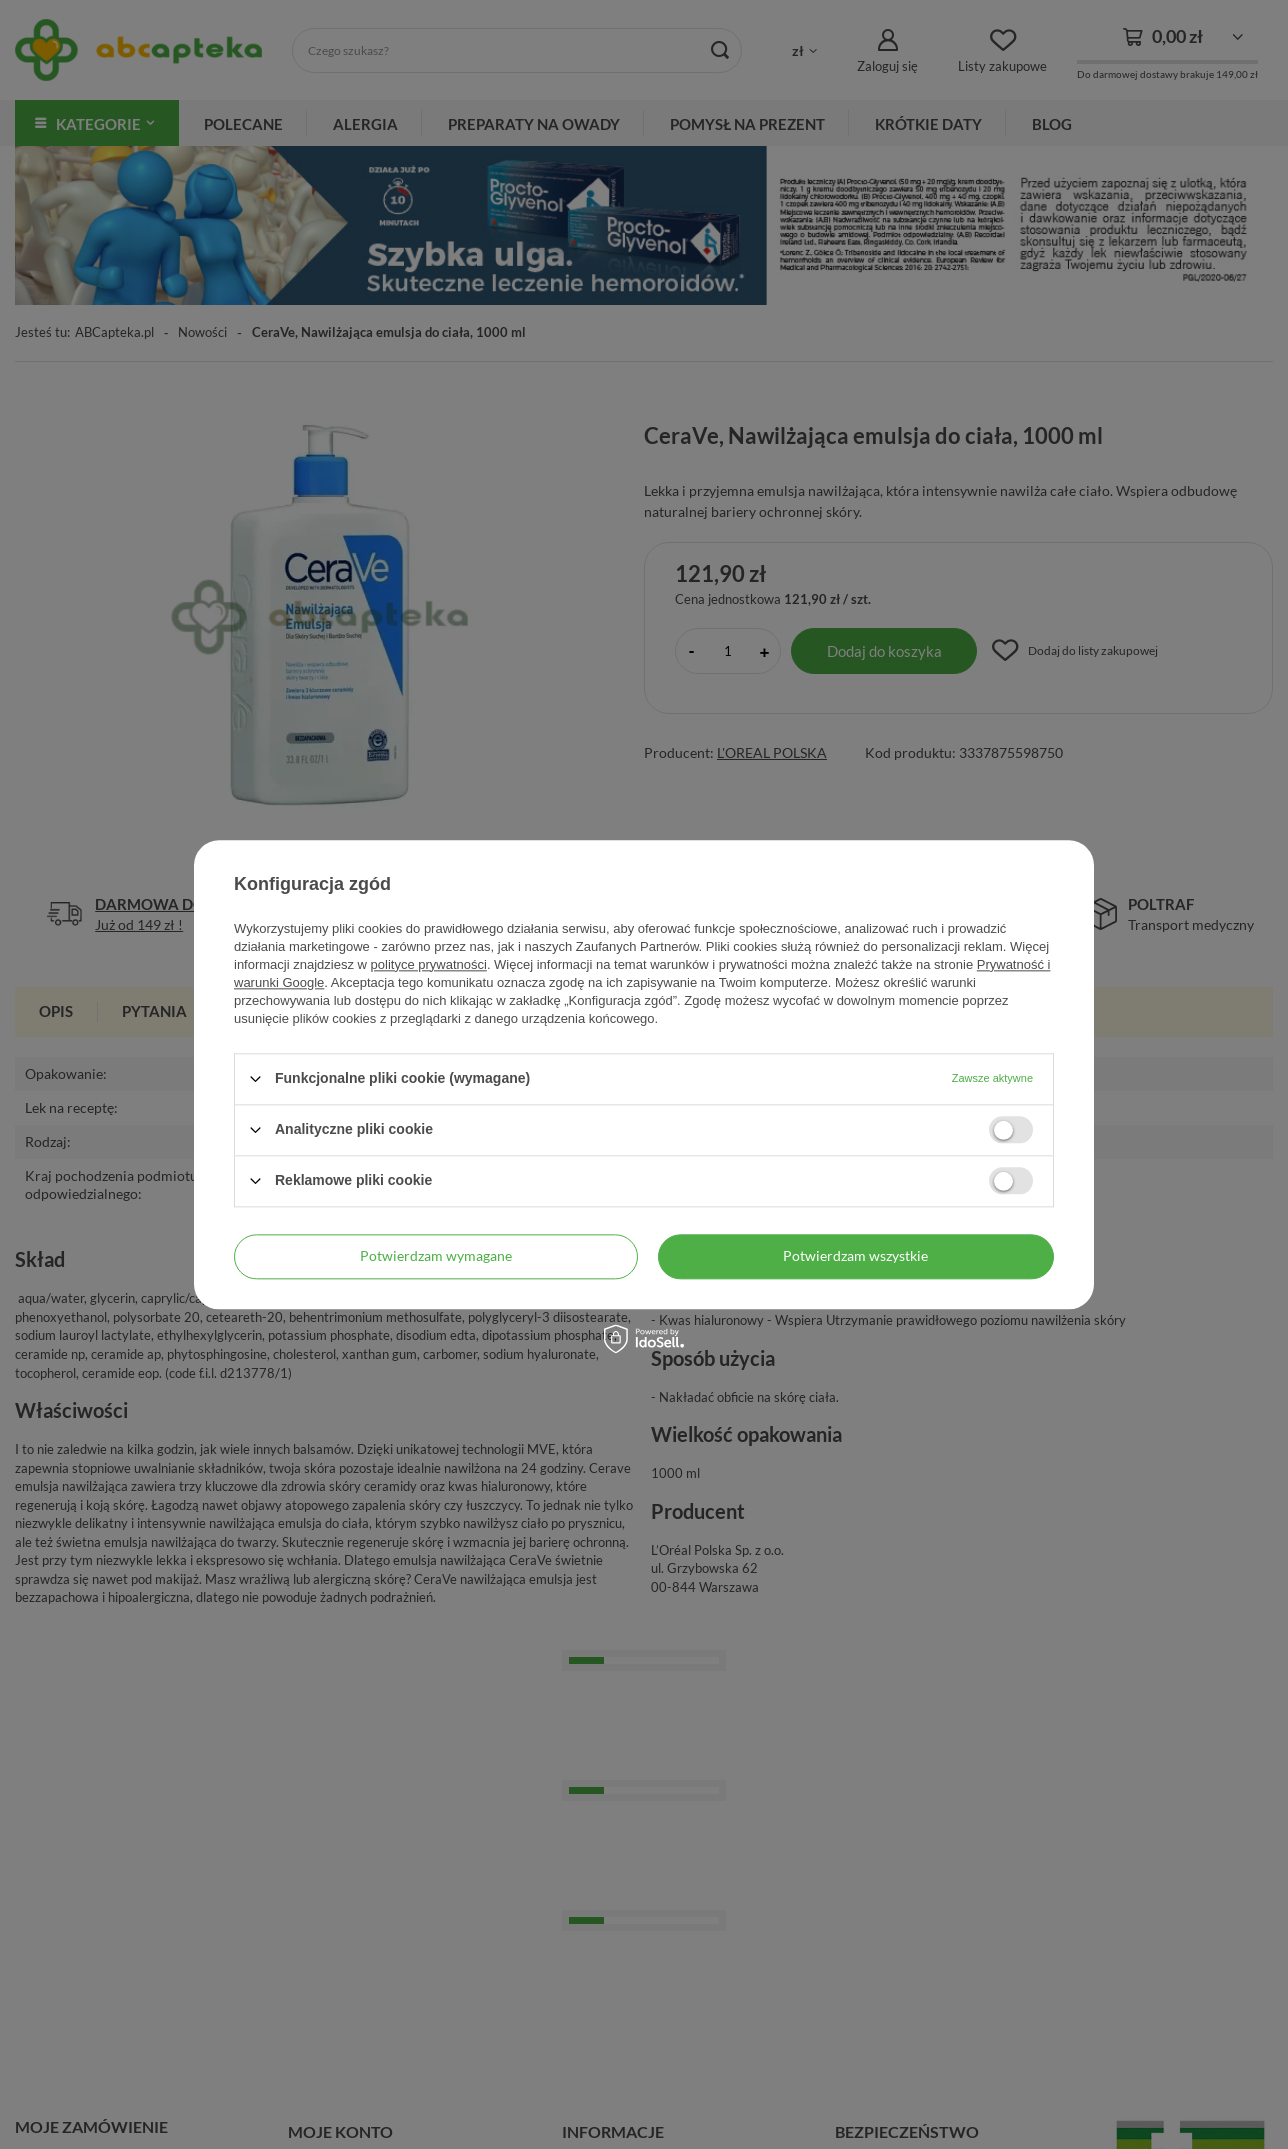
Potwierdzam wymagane (436, 1255)
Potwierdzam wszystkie (855, 1255)
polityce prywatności (429, 964)
